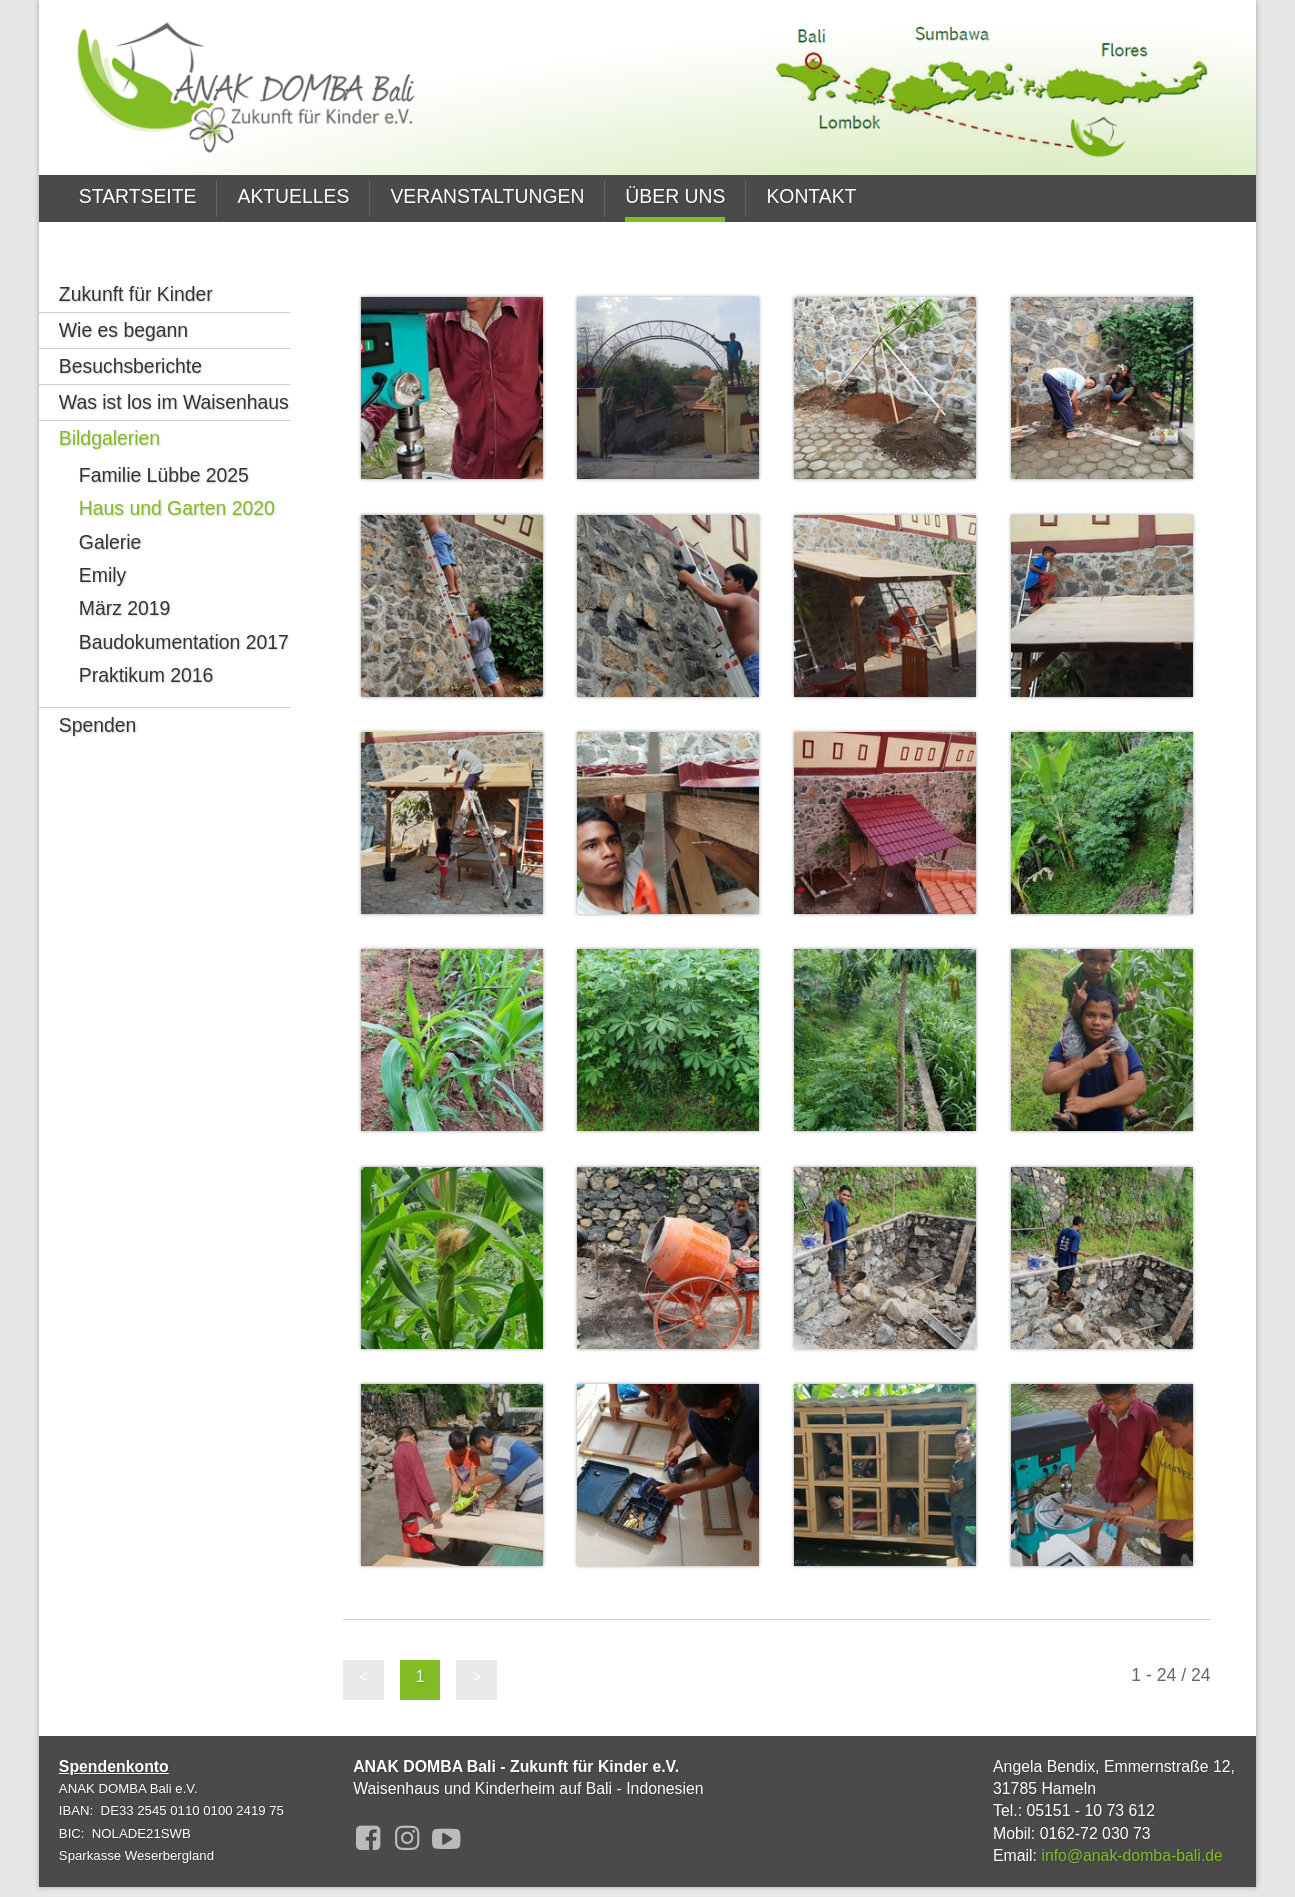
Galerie (110, 512)
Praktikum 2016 (146, 645)
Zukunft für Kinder (136, 264)
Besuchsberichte (130, 336)
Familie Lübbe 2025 (164, 445)
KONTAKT (811, 196)
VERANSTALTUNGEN (487, 196)
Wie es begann (123, 300)
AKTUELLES (293, 196)
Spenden (98, 695)
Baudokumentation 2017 (184, 612)
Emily (102, 545)
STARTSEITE (138, 196)
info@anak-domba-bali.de (1132, 1855)
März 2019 (124, 578)
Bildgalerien (109, 408)
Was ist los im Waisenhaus (174, 372)
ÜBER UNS (675, 196)
